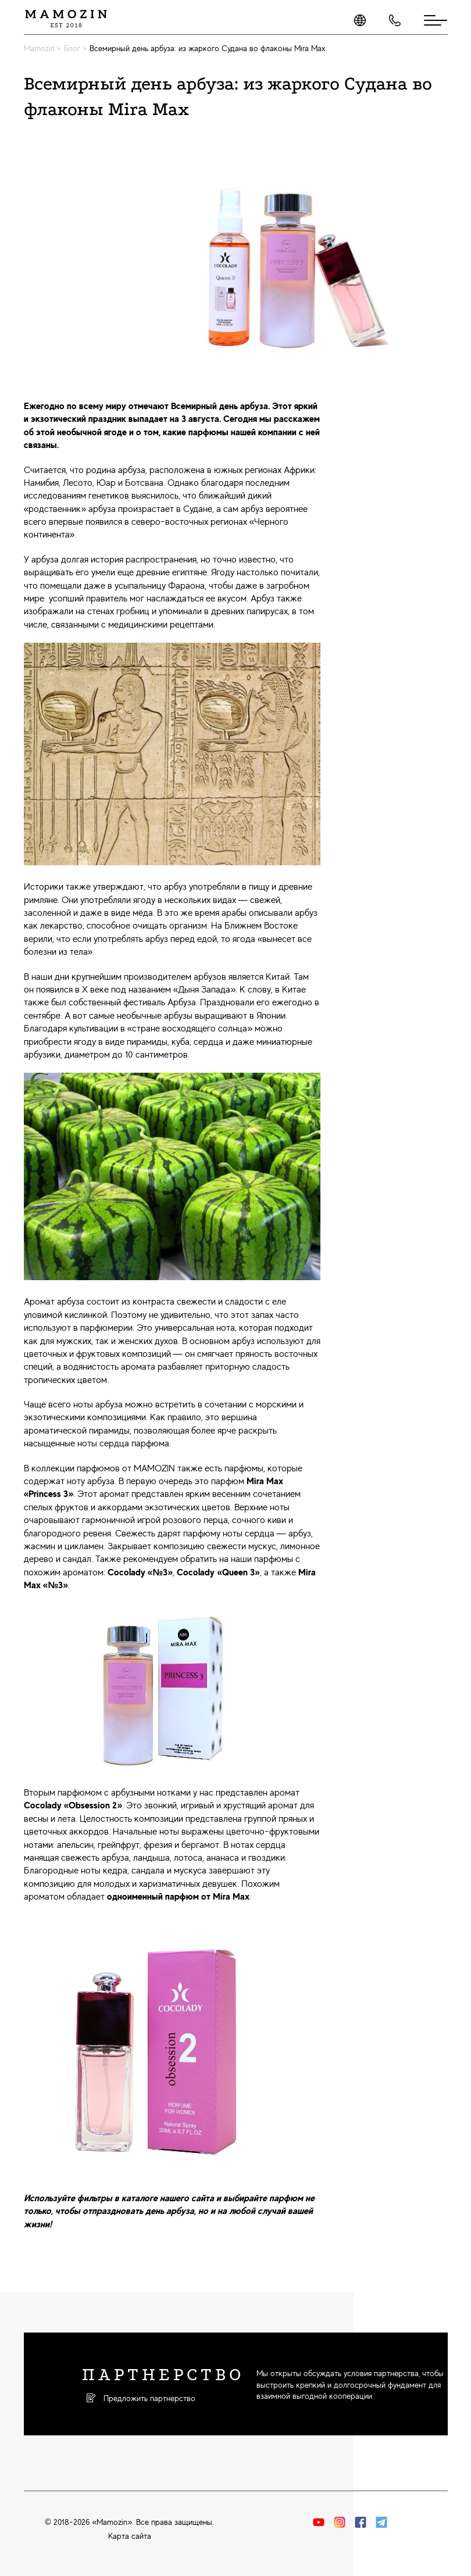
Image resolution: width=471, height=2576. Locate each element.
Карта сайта (129, 2536)
